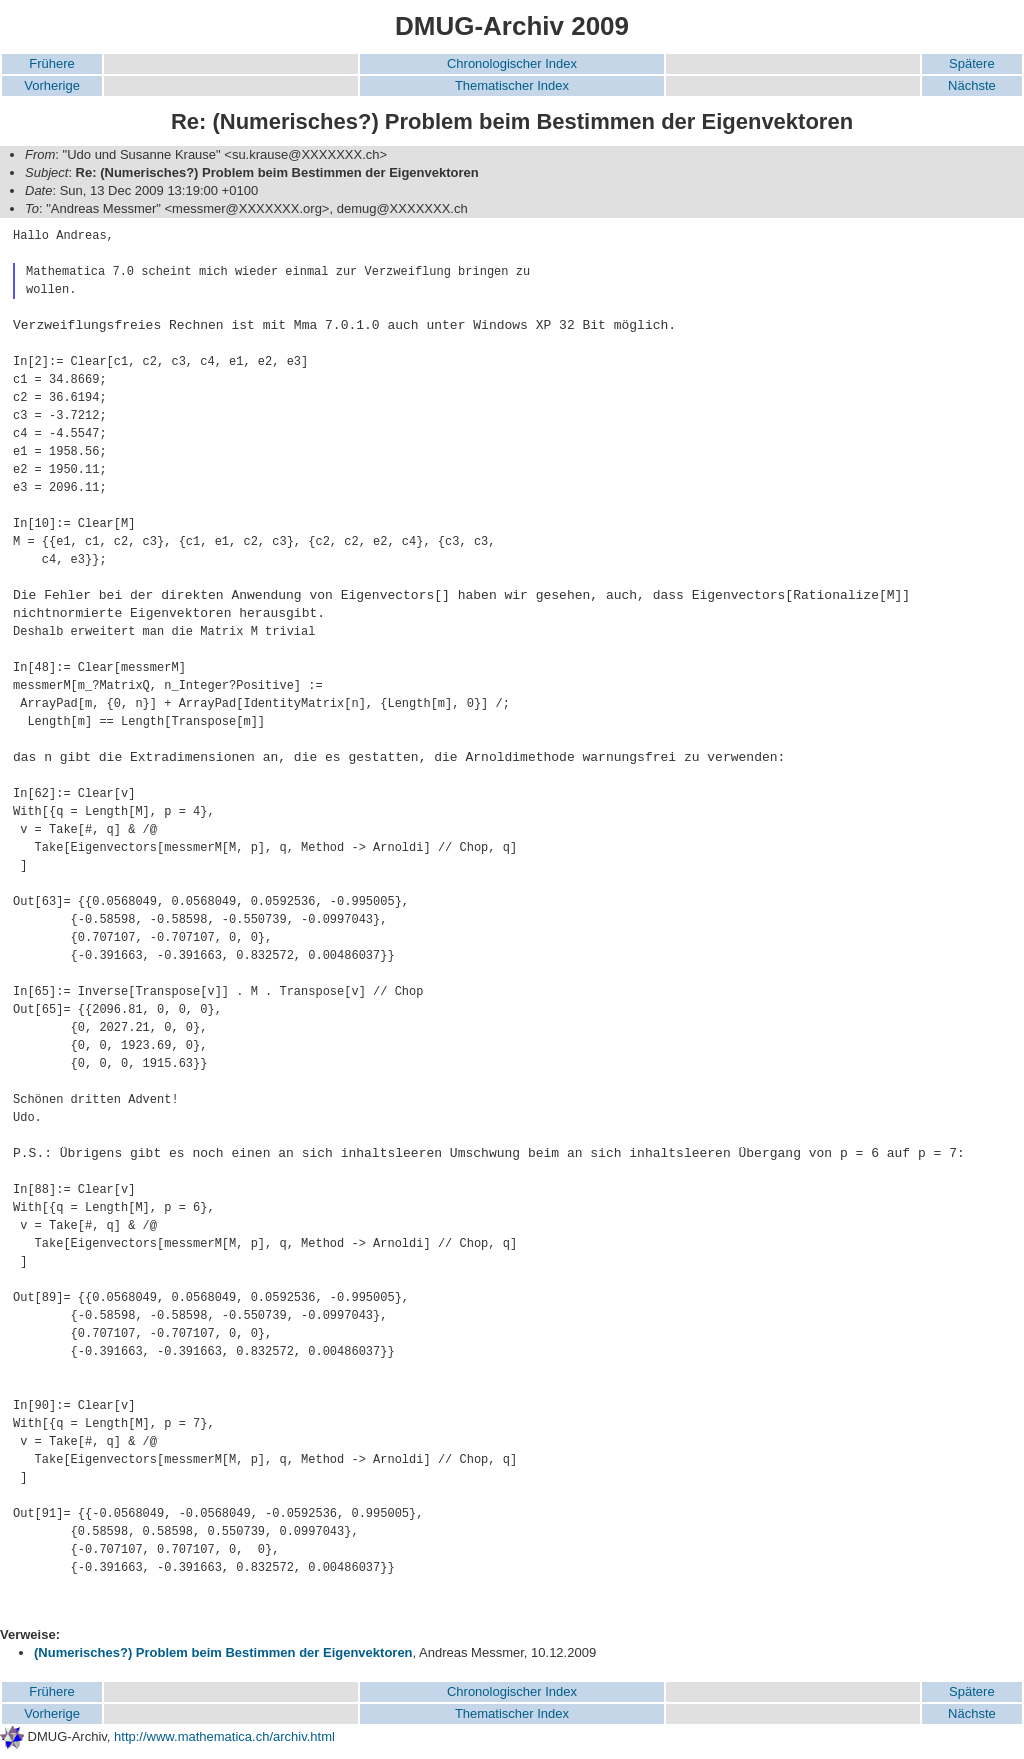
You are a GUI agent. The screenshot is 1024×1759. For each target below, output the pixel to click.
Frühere (52, 63)
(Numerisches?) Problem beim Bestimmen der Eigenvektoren (223, 1652)
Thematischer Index (512, 85)
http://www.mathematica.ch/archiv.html (224, 1736)
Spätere (972, 63)
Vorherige (52, 85)
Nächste (972, 85)
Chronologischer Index (512, 63)
